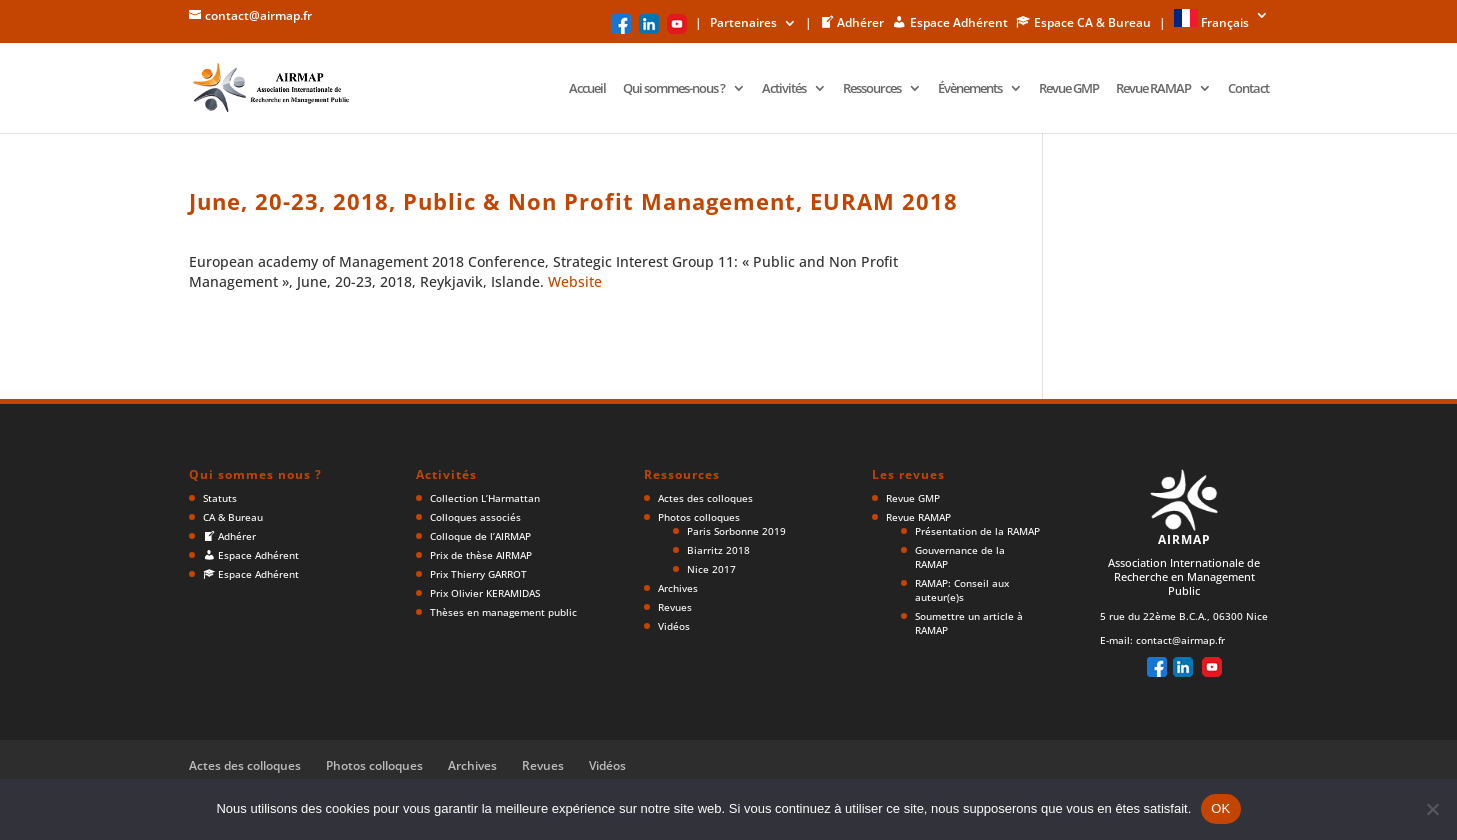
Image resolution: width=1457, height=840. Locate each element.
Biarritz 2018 (718, 550)
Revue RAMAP (1153, 89)
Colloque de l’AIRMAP (480, 536)
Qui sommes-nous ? (674, 89)
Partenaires (743, 24)
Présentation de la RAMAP (977, 531)
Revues (675, 607)
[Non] (1432, 809)
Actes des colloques (705, 498)
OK (1220, 808)
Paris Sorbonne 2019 (736, 531)
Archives (678, 588)
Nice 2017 (711, 569)
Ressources (872, 89)
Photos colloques (699, 517)
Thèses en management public (503, 612)
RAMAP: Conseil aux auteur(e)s (962, 590)
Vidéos (674, 626)
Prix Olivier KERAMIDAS (485, 593)
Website (575, 281)
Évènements (970, 89)
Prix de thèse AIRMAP (481, 555)
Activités (784, 89)
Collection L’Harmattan (485, 498)
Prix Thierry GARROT (478, 574)
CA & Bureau (233, 517)
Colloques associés (475, 517)
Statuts (220, 498)
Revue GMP (1069, 89)
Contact (1248, 89)
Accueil (587, 89)
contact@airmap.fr (1180, 640)
